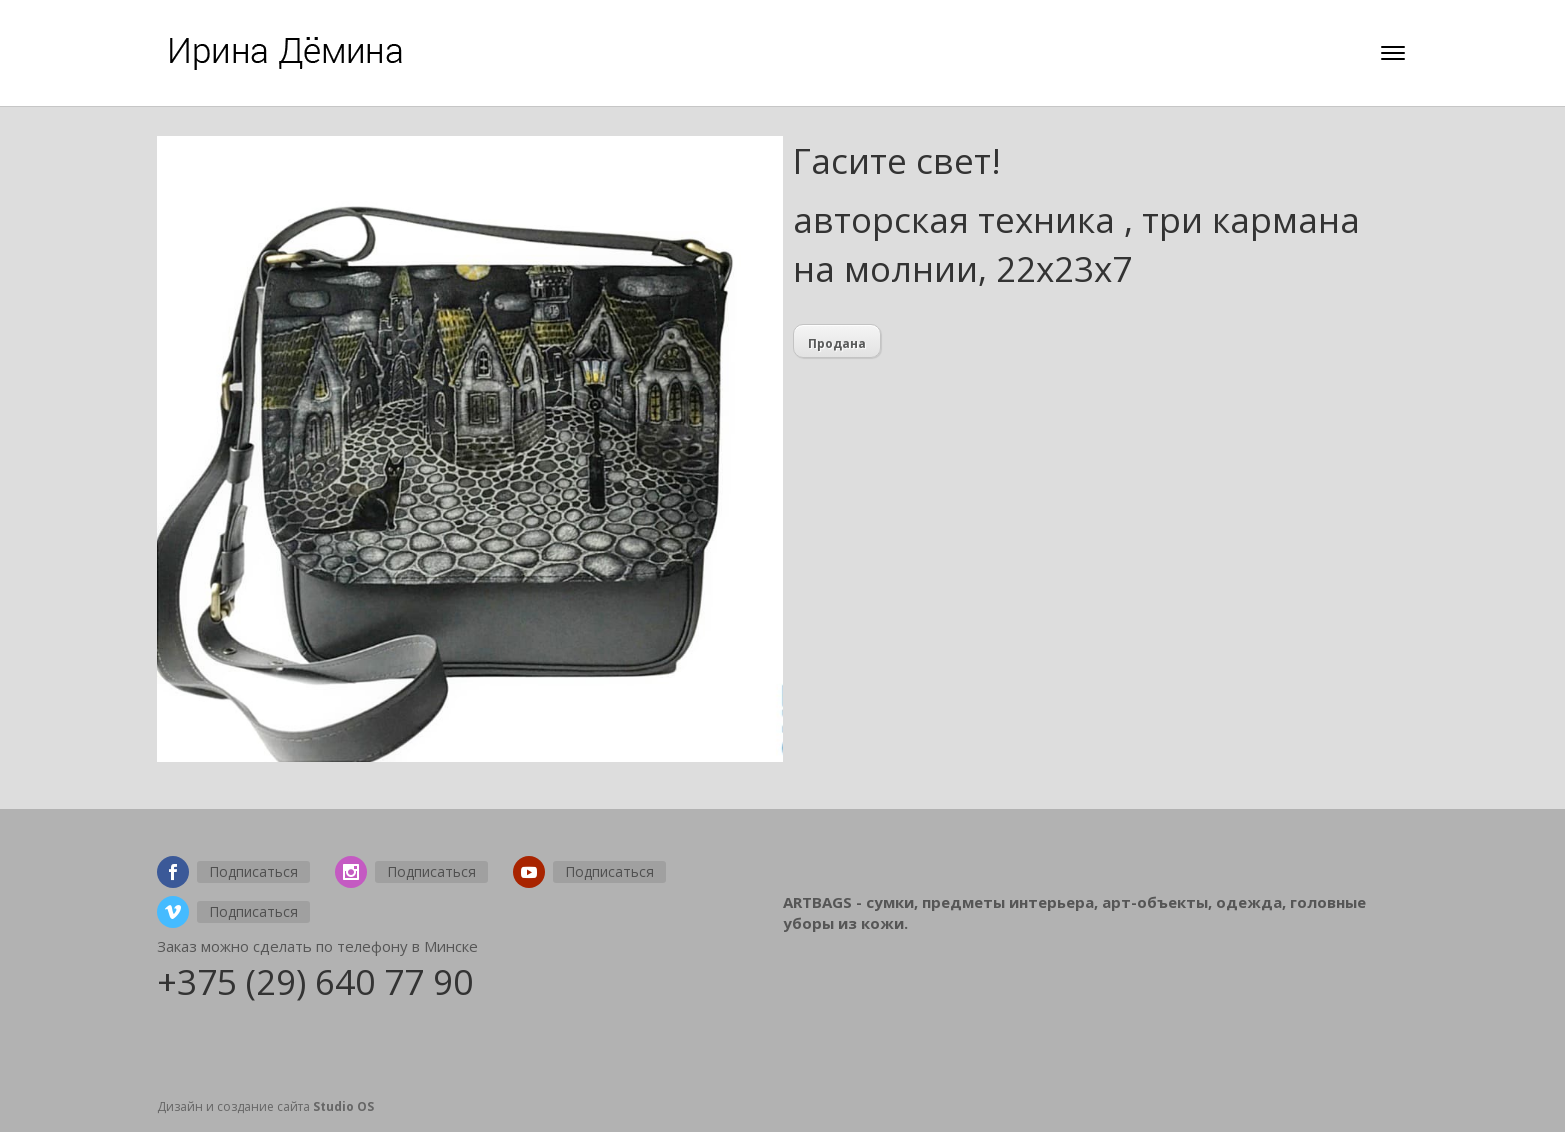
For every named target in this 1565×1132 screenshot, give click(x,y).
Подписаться (253, 871)
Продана (837, 343)
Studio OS (343, 1106)
